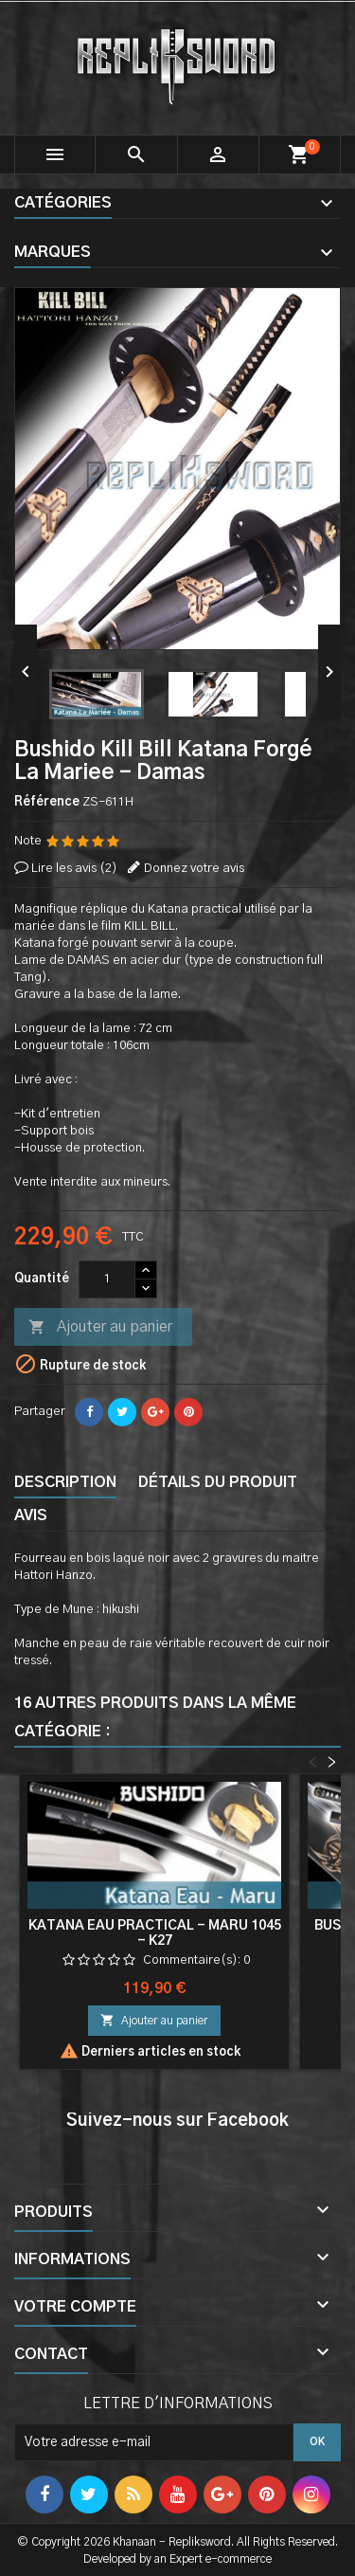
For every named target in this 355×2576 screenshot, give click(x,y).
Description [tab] (65, 1482)
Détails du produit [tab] (217, 1482)
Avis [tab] (30, 1515)
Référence (47, 802)
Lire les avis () (74, 868)
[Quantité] (107, 1279)
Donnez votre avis (194, 868)
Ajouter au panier (100, 1327)
